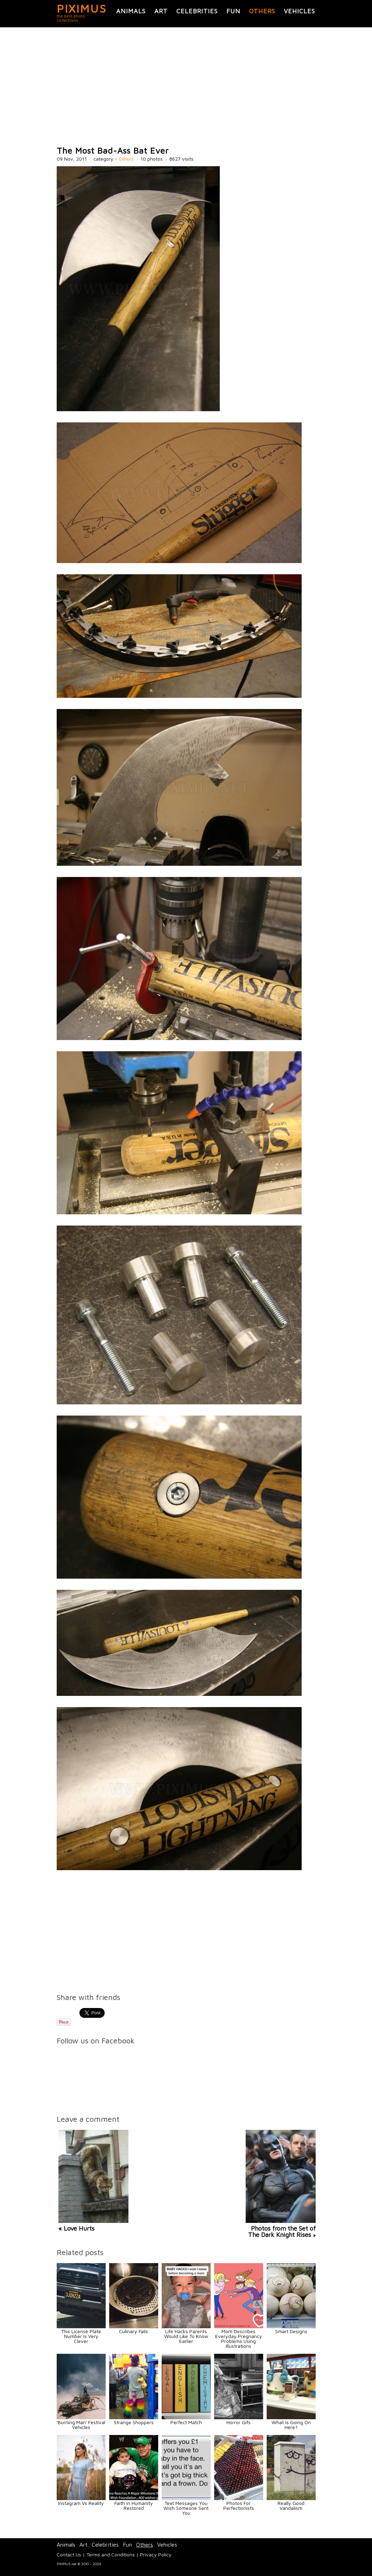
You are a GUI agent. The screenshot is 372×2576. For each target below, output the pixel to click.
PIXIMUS (82, 8)
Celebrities (197, 11)
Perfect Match (186, 2422)
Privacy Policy (155, 2554)
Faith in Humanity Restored (133, 2505)
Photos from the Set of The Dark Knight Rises (282, 2231)
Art (161, 11)
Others (262, 11)
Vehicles (299, 11)
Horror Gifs (238, 2422)
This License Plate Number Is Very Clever (81, 2336)
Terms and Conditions (110, 2554)
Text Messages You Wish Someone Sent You (186, 2508)
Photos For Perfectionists (238, 2505)
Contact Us (69, 2554)
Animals (131, 11)
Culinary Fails (133, 2331)
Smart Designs (291, 2331)
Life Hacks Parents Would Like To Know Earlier (186, 2336)
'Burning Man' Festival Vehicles (81, 2424)
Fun (233, 11)
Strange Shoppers (134, 2422)
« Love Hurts (76, 2228)
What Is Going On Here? (291, 2424)
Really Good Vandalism (291, 2505)
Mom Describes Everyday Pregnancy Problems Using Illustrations (238, 2338)
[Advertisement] (186, 87)
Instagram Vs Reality (81, 2503)
